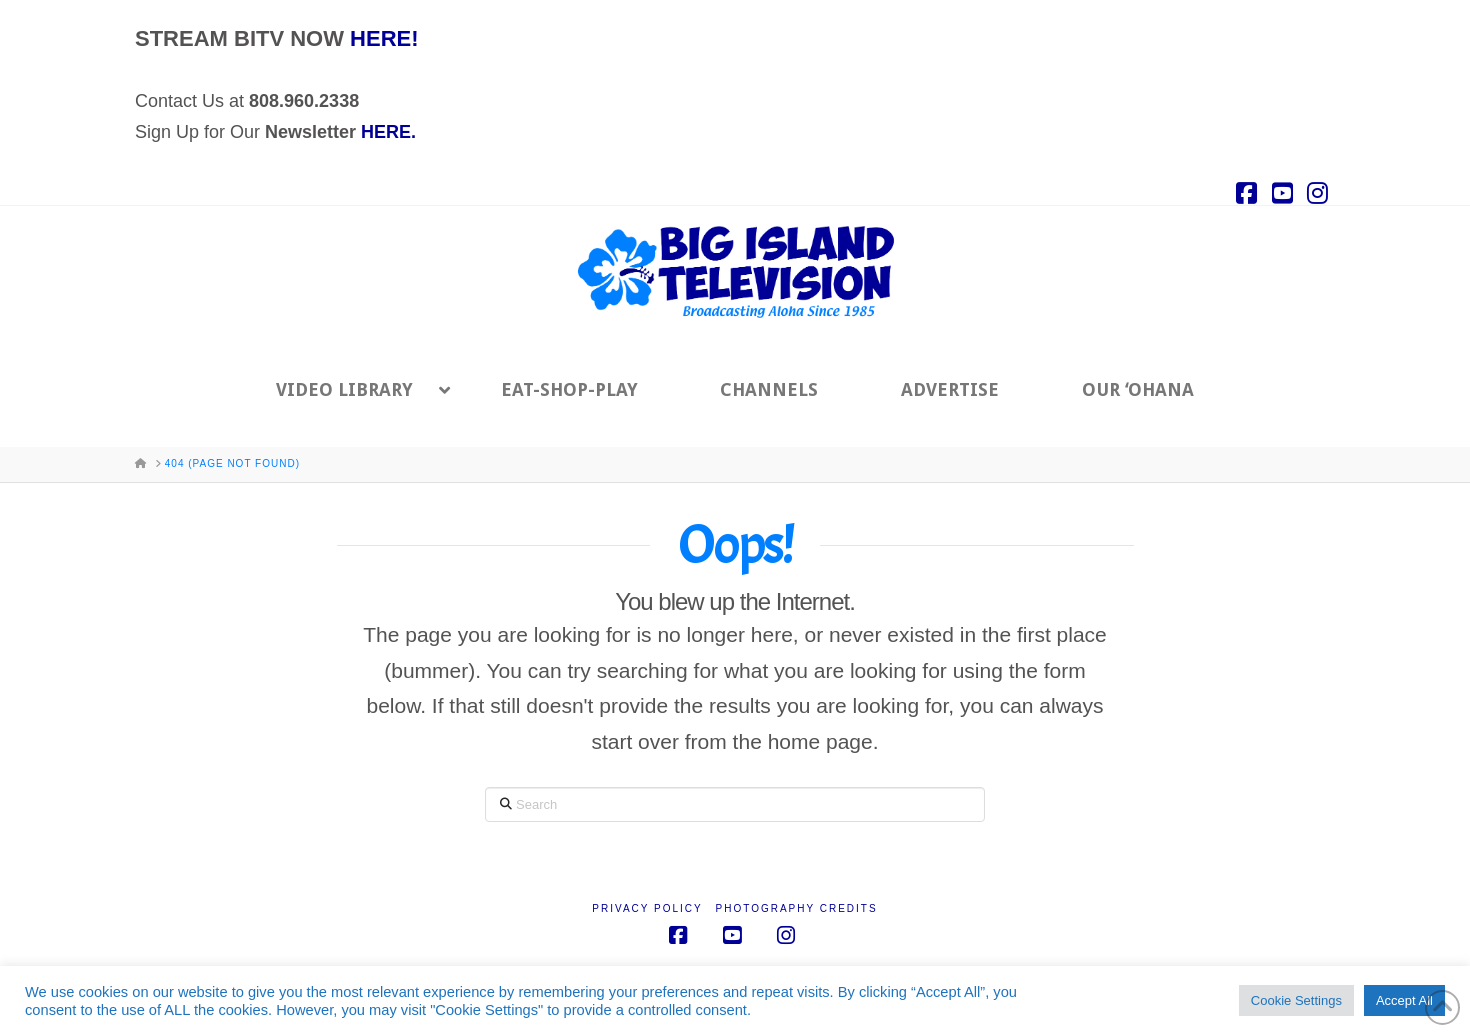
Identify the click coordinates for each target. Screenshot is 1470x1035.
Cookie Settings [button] (1296, 1000)
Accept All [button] (1404, 1000)
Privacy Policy (647, 908)
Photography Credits (797, 908)
